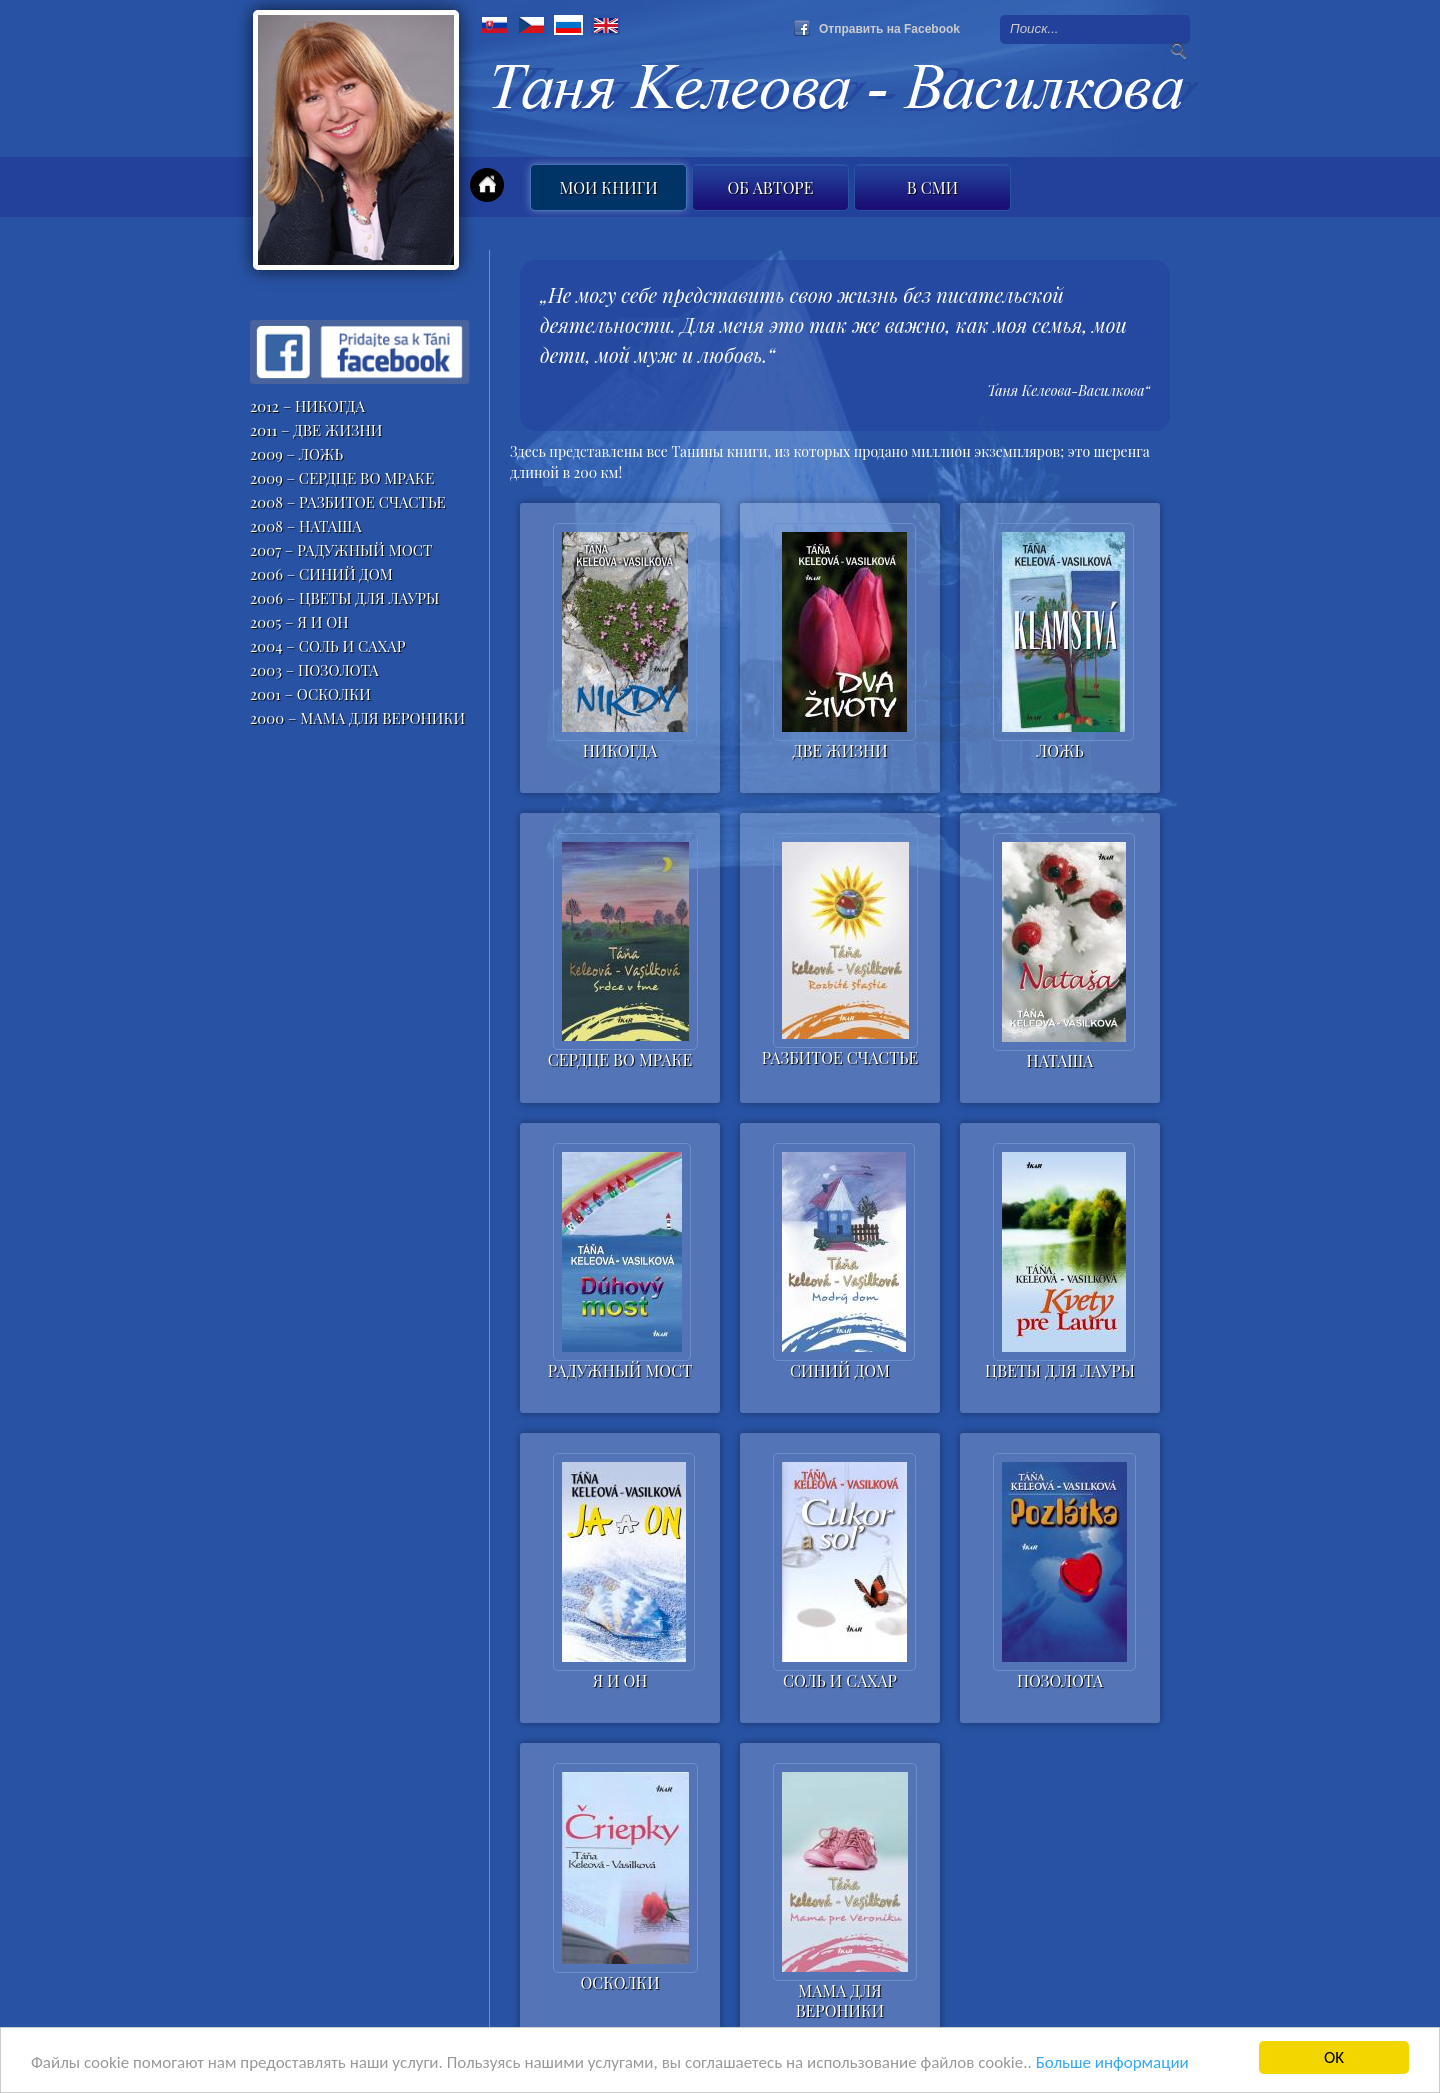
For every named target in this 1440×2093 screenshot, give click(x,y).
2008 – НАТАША (306, 526)
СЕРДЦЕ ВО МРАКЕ (620, 1060)
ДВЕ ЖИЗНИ (839, 751)
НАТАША (1060, 1061)
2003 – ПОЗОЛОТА (314, 670)
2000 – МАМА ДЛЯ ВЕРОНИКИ (357, 718)
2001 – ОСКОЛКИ (310, 694)
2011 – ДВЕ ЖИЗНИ (316, 430)
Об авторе (771, 187)
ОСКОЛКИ (619, 1983)
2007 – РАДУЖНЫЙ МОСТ (341, 550)
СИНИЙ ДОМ (840, 1371)
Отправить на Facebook (889, 29)
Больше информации (1112, 2063)
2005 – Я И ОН (299, 622)
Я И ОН (620, 1681)
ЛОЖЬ (1059, 751)
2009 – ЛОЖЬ (296, 454)
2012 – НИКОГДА (307, 406)
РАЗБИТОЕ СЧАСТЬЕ (840, 1058)
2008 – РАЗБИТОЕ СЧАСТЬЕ (348, 502)
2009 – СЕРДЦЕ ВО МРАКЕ (342, 478)
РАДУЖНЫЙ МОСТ (620, 1371)
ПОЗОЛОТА (1060, 1681)
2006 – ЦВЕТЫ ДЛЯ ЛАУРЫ (344, 598)
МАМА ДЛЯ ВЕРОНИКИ (840, 1998)
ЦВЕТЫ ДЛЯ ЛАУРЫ (1060, 1371)
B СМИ (932, 187)
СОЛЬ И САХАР (840, 1681)
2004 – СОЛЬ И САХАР (327, 646)
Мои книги (608, 187)
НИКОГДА (620, 751)
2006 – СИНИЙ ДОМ (321, 574)
